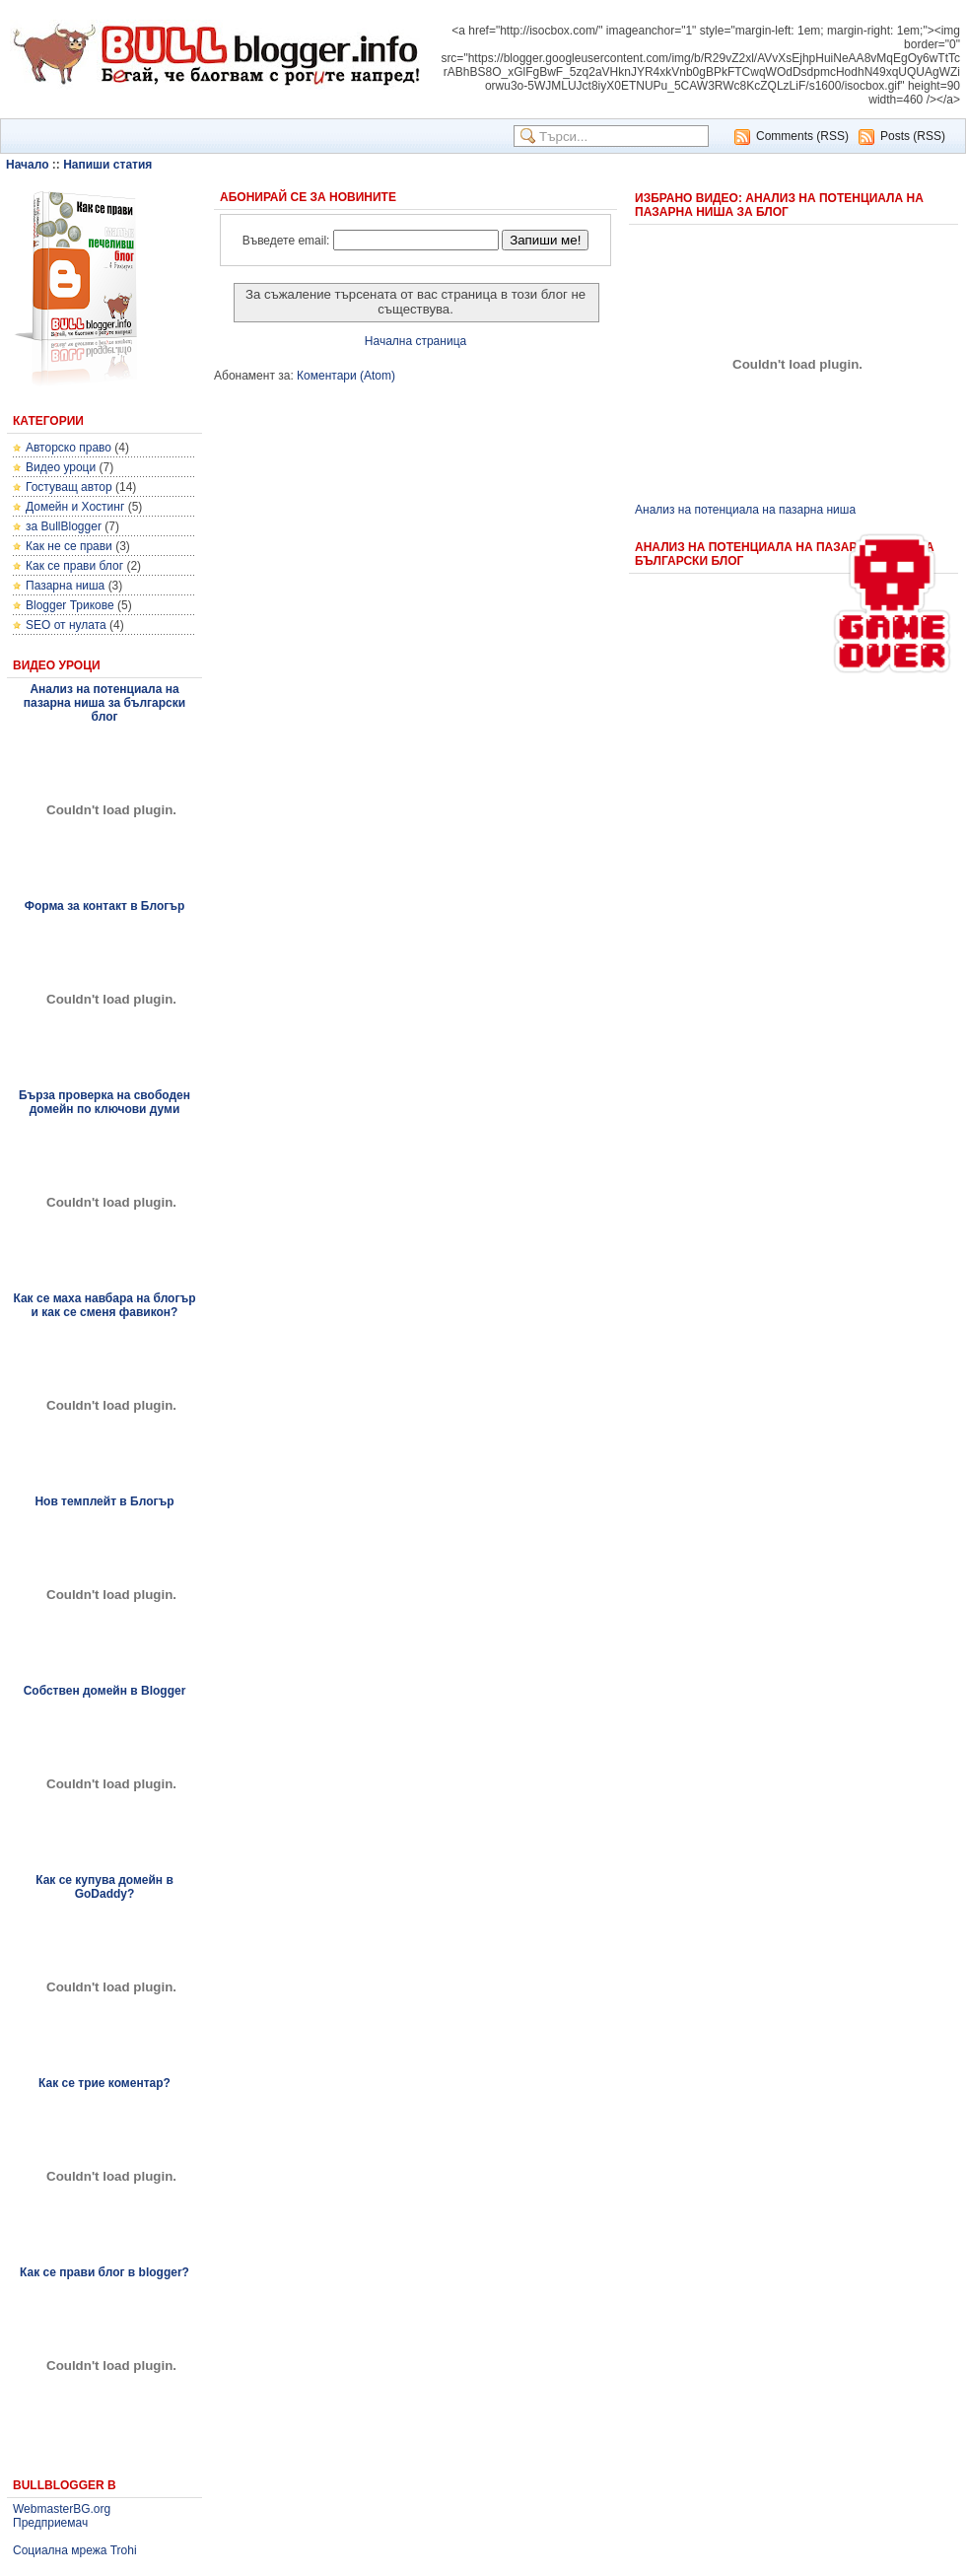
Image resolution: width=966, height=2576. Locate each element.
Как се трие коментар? (104, 2083)
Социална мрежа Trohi (75, 2550)
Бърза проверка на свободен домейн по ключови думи (104, 1102)
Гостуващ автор (69, 487)
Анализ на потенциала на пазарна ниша (745, 510)
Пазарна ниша (65, 585)
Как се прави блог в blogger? (104, 2272)
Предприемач (50, 2523)
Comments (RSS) (802, 136)
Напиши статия (107, 165)
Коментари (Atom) (346, 376)
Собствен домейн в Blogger (105, 1691)
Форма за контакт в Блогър (105, 906)
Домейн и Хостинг (75, 507)
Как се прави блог (74, 566)
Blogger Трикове (70, 605)
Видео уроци (61, 467)
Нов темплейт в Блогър (103, 1501)
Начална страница (415, 341)
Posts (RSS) (912, 136)
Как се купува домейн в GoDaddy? (104, 1887)
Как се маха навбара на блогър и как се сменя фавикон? (104, 1305)
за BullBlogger (64, 526)
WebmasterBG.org (61, 2509)
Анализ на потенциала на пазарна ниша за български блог (104, 703)
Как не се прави (69, 546)
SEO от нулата (66, 625)
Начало (27, 165)
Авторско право (68, 447)
